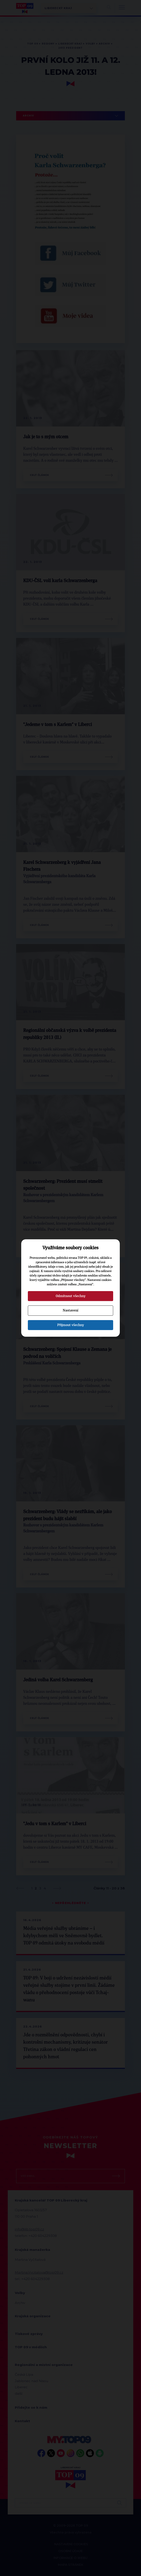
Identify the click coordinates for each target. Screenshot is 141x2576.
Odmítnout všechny (71, 1296)
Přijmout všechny (70, 1325)
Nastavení (70, 1310)
